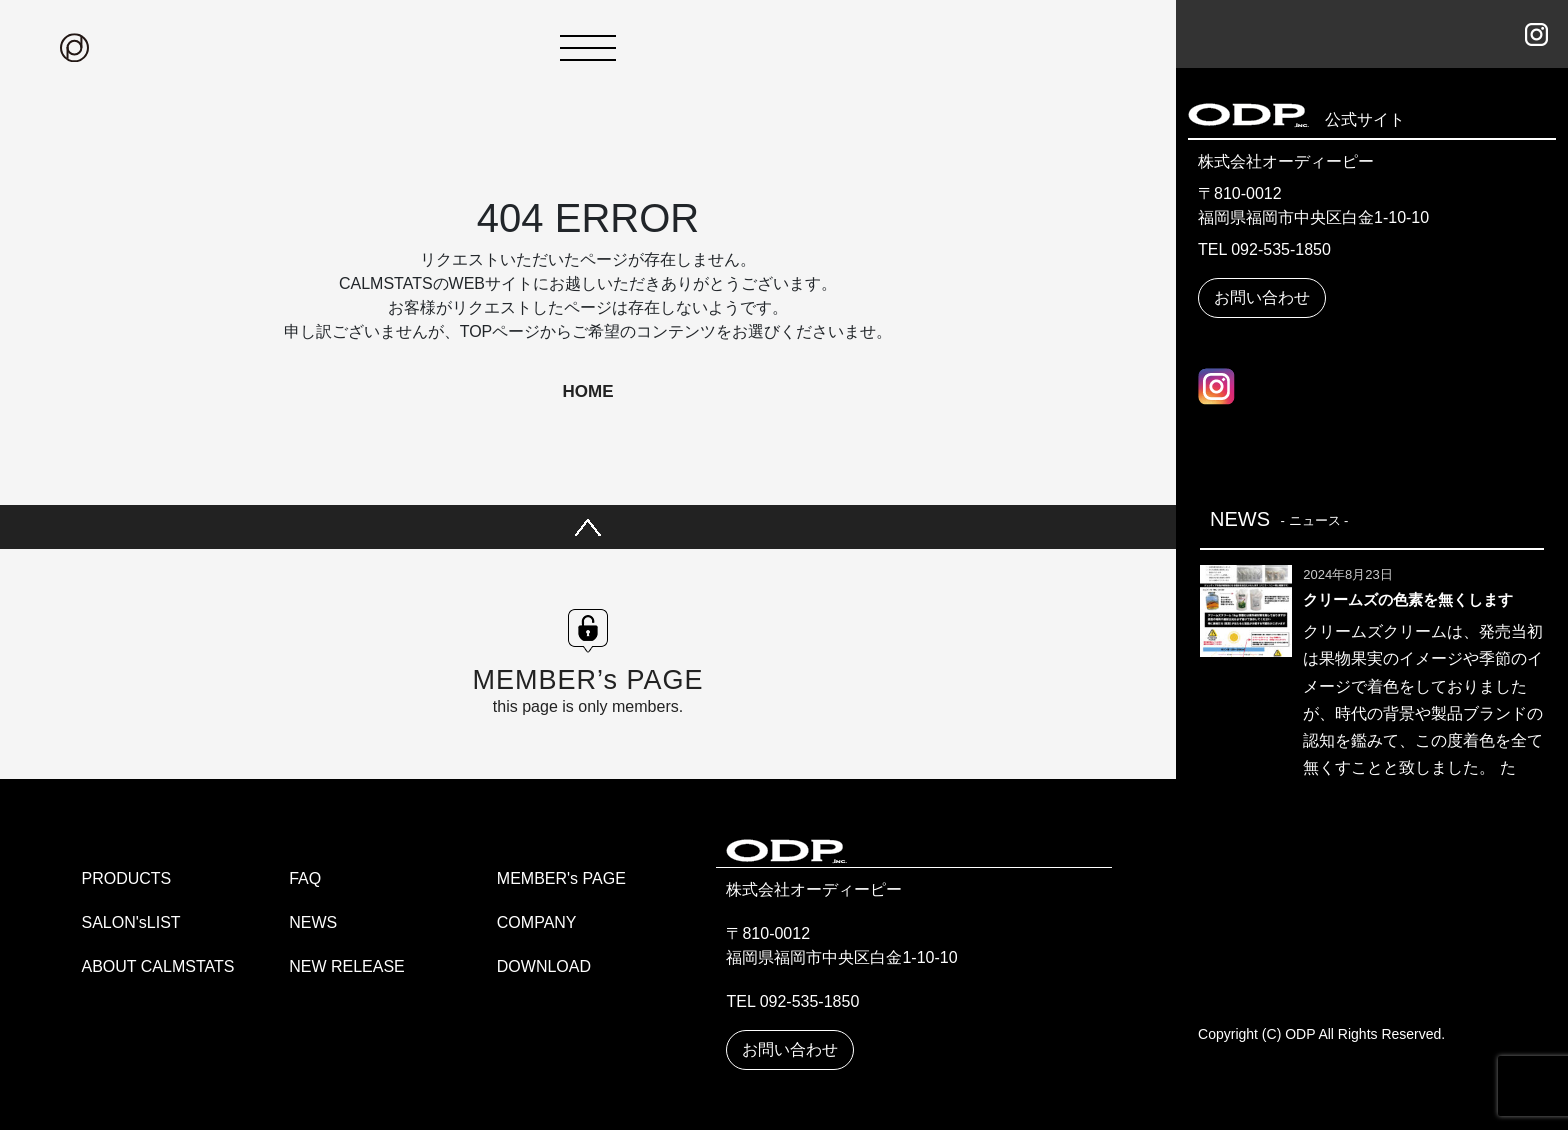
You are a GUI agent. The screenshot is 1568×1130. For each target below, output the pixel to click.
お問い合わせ (1262, 297)
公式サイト (1357, 119)
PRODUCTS (127, 878)
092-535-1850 (1281, 249)
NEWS (313, 922)
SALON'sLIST (131, 922)
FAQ (305, 878)
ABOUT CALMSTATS (158, 966)
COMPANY (537, 922)
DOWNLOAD (544, 966)
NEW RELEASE (347, 966)
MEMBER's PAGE (561, 878)
